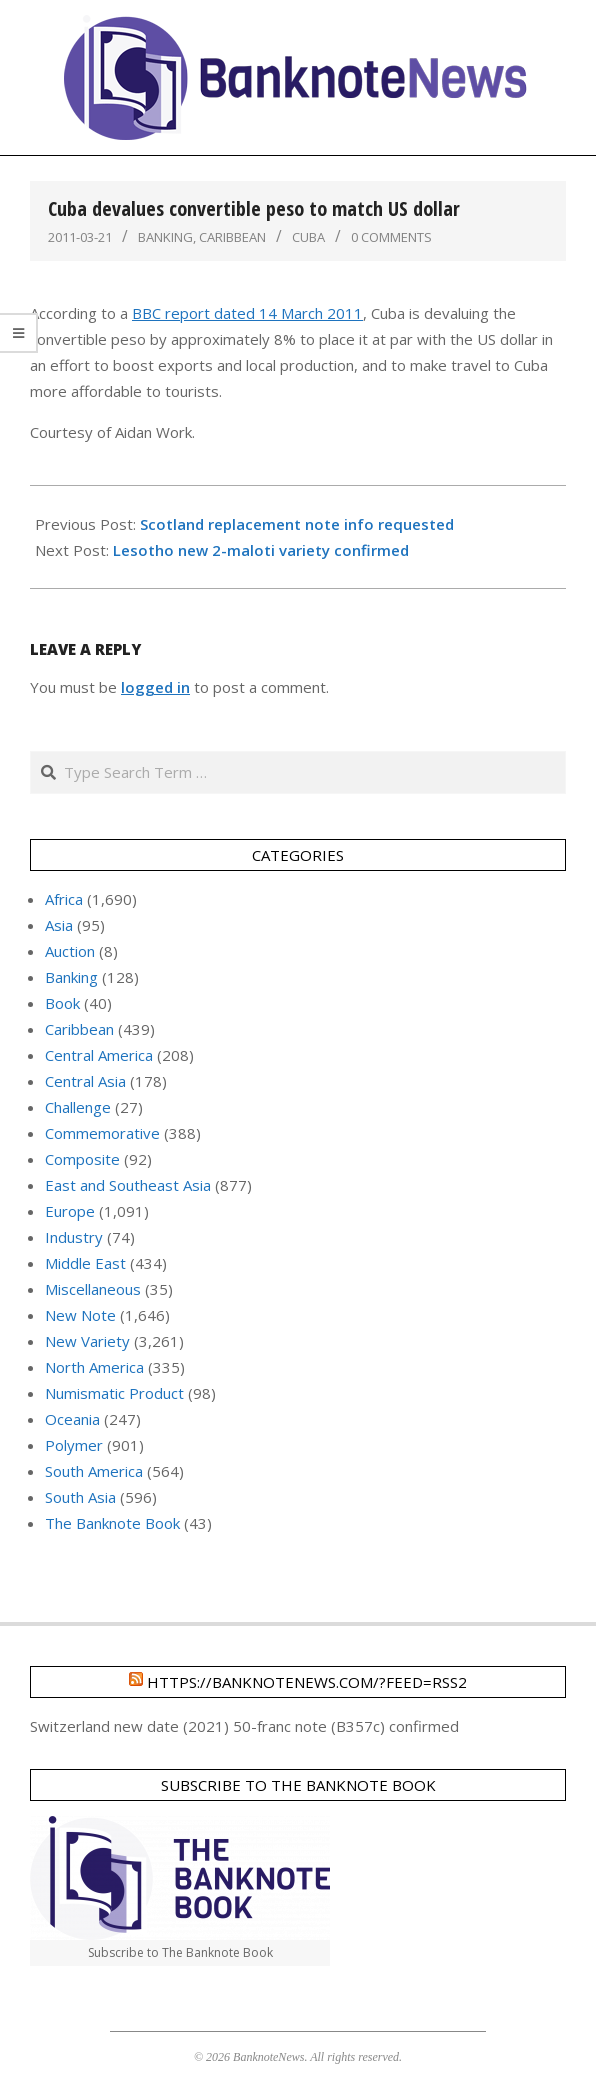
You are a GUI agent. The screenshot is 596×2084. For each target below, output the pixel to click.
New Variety (87, 1341)
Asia (59, 925)
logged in (155, 687)
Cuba (308, 237)
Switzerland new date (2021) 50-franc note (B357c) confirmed (244, 1726)
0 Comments (391, 237)
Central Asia (85, 1081)
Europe (70, 1211)
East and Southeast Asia (128, 1185)
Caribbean (232, 237)
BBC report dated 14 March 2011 (247, 313)
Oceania (72, 1419)
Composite (82, 1159)
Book (62, 1003)
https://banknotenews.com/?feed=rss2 (307, 1682)
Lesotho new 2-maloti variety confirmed (261, 550)
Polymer (74, 1445)
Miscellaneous (93, 1289)
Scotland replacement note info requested (297, 524)
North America (94, 1367)
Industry (74, 1237)
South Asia (80, 1497)
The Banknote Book (112, 1523)
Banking (165, 237)
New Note (80, 1315)
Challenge (78, 1107)
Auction (70, 951)
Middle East (85, 1263)
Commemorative (102, 1133)
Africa (64, 899)
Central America (99, 1055)
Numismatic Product (114, 1393)
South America (94, 1471)
